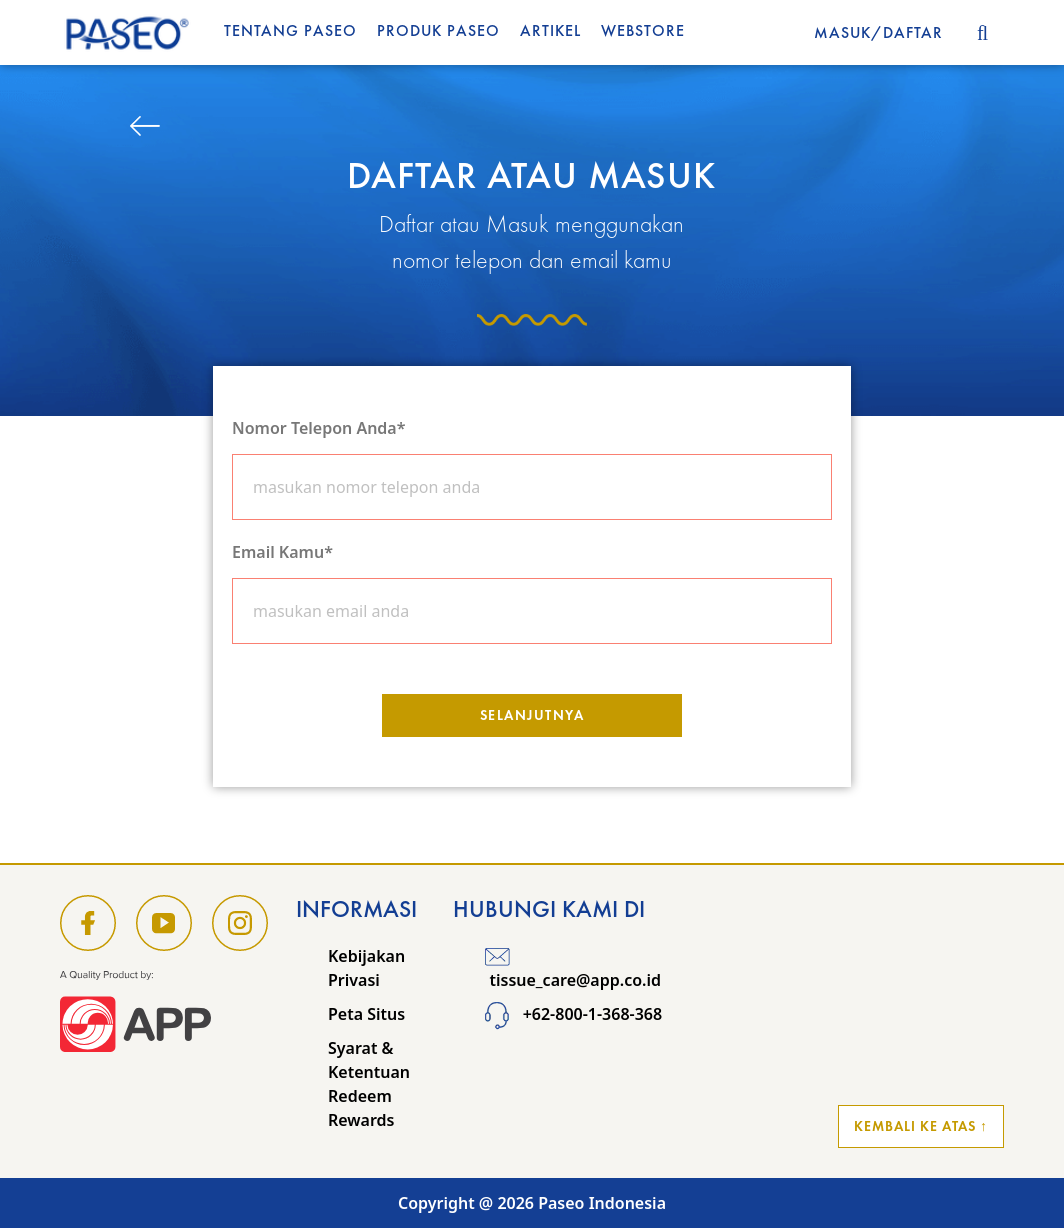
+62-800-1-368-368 (573, 1014)
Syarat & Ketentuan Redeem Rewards (369, 1084)
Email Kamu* (282, 552)
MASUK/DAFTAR (878, 32)
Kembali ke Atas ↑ (921, 1126)
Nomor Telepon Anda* (318, 428)
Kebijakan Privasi (366, 968)
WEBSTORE (643, 30)
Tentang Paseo (290, 30)
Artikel (550, 30)
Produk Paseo (438, 30)
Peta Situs (366, 1014)
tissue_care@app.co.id (573, 968)
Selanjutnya (532, 715)
